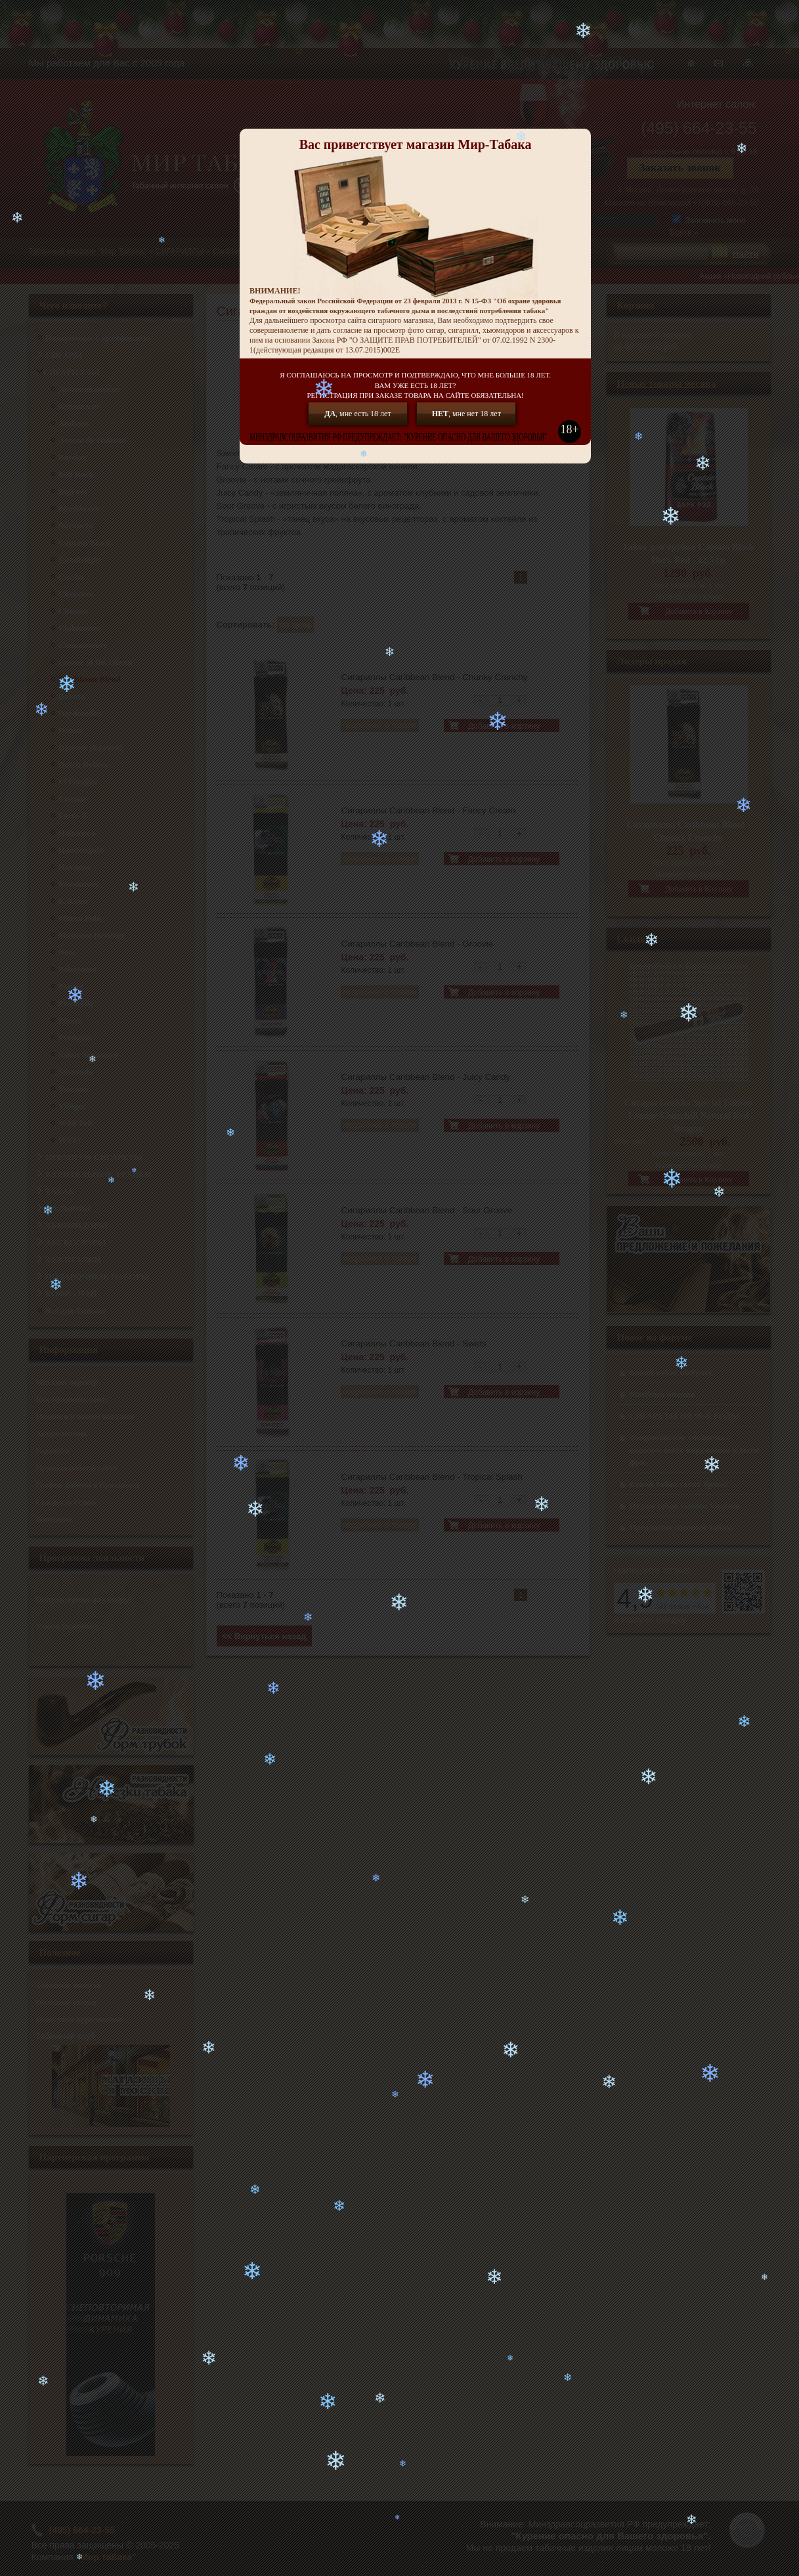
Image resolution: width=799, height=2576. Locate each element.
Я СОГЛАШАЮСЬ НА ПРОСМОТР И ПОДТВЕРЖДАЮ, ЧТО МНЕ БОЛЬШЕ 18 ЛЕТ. (415, 386)
